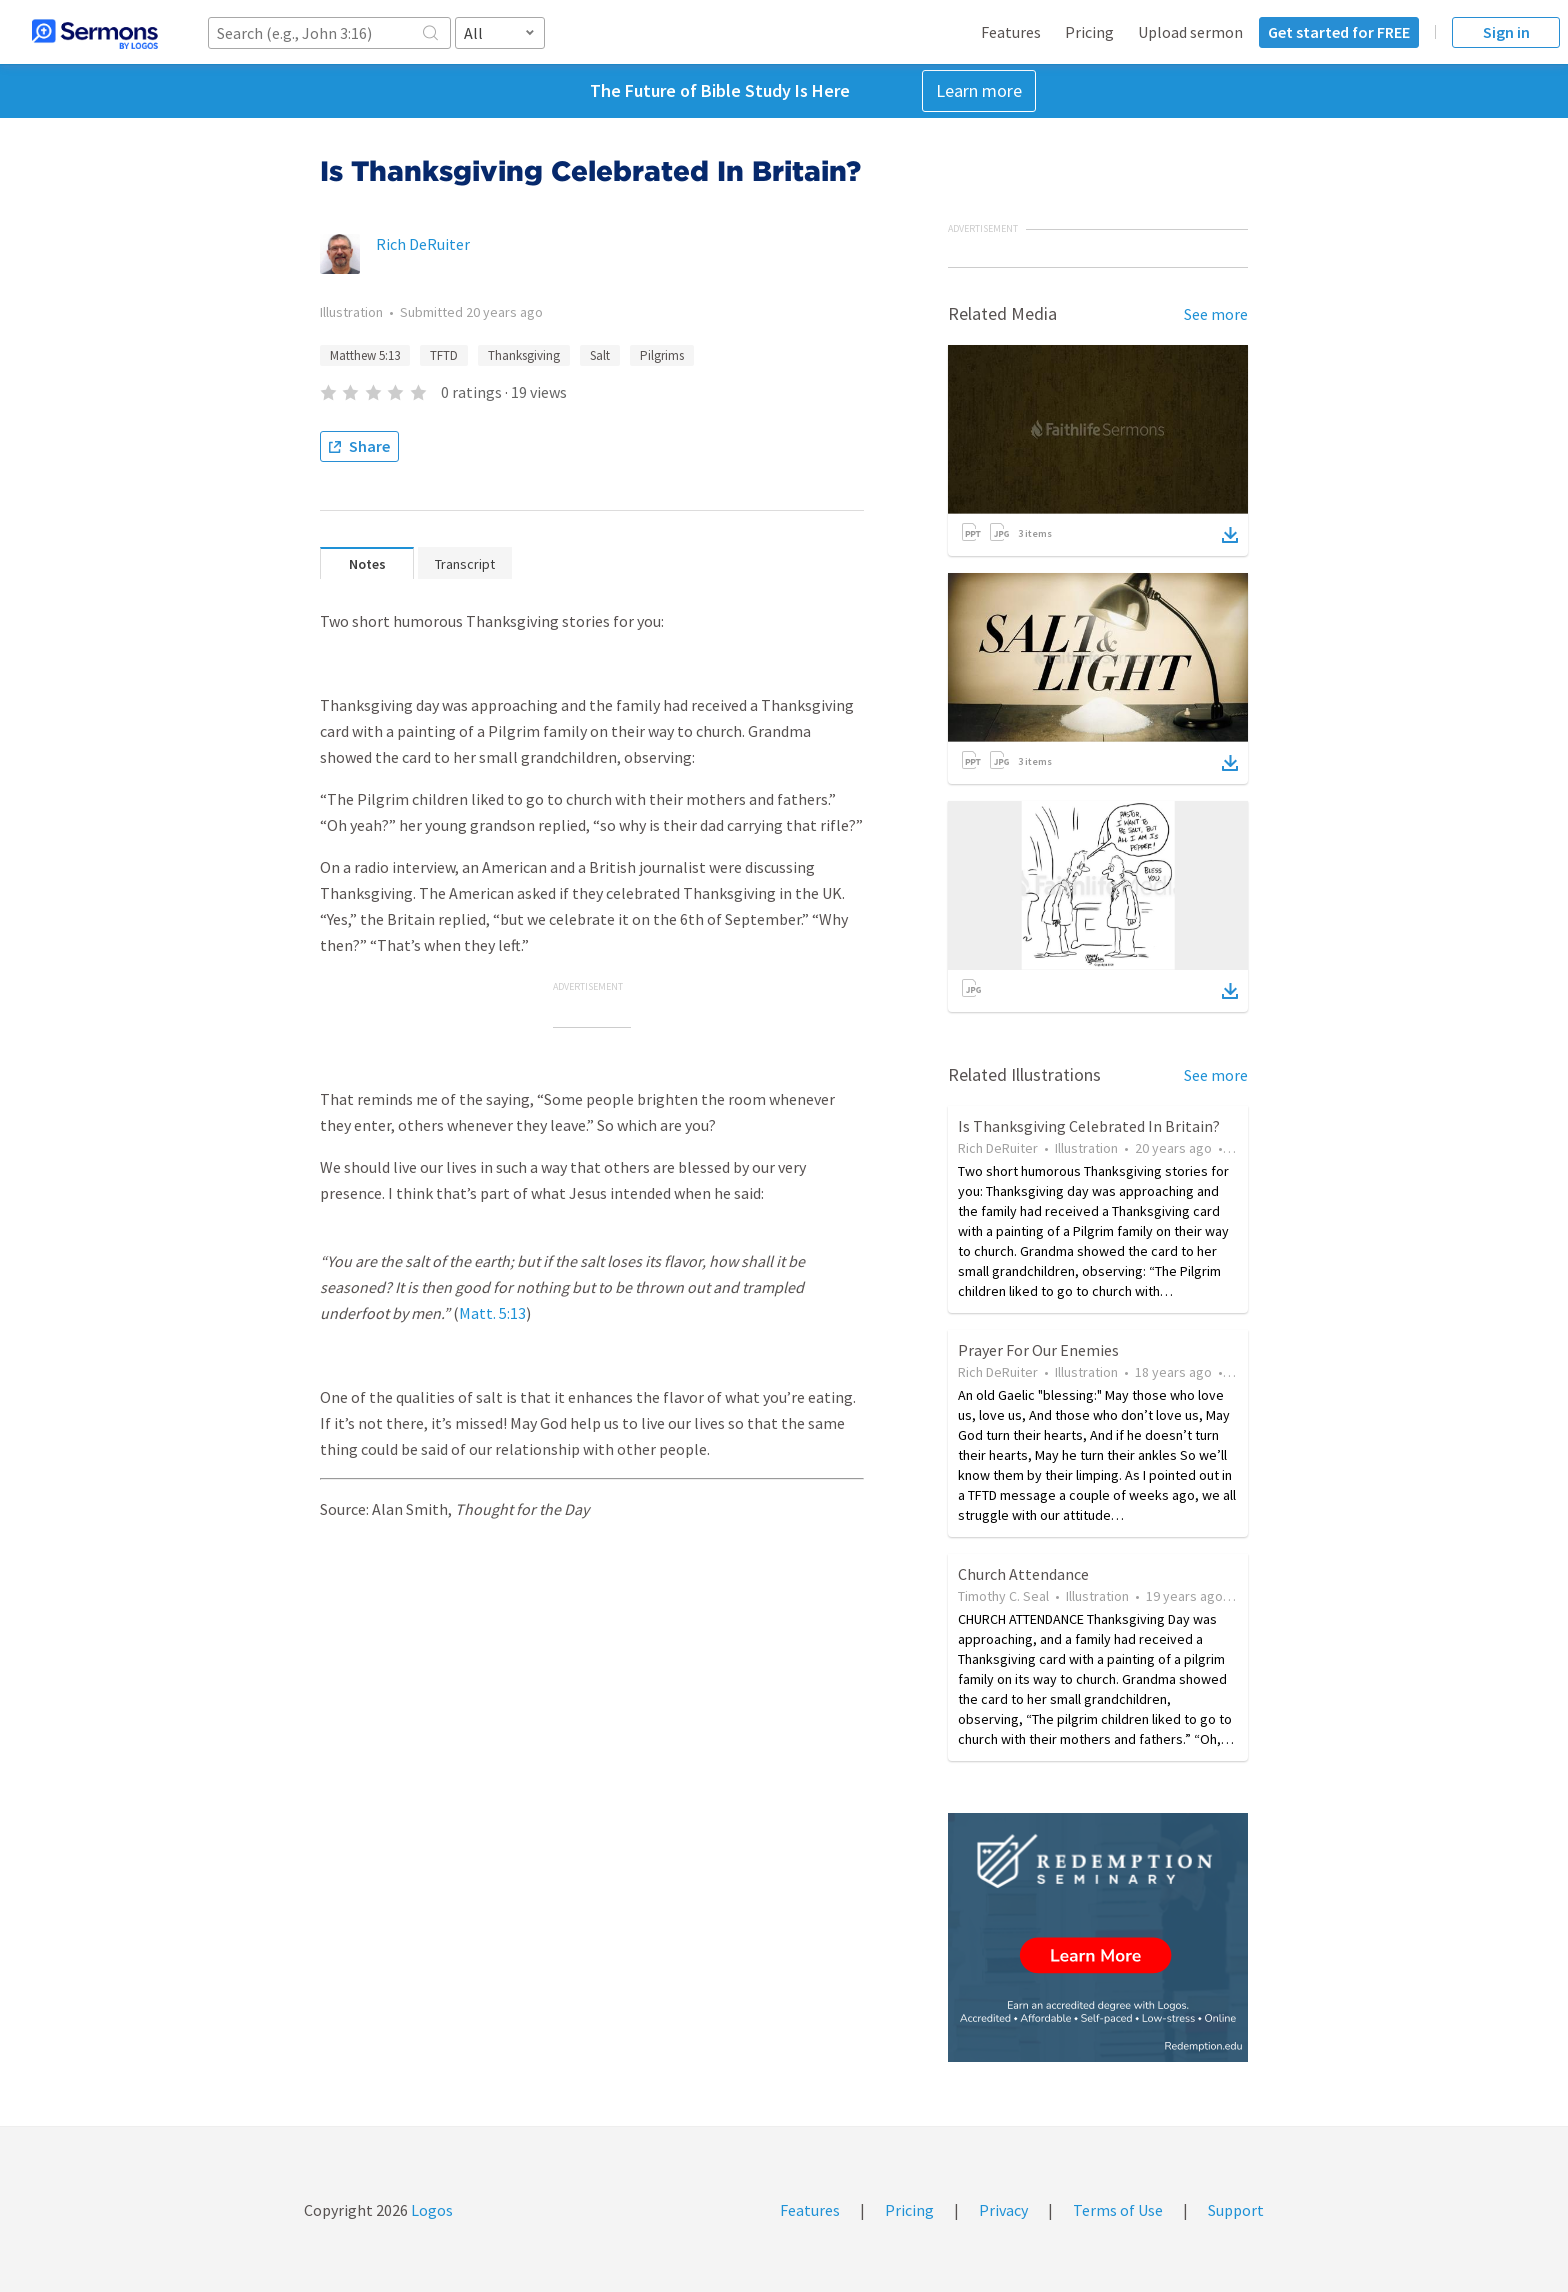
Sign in (1506, 32)
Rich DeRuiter (423, 244)
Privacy (1003, 2210)
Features (1011, 32)
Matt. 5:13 (492, 1313)
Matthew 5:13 (365, 355)
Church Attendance (1023, 1574)
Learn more (979, 90)
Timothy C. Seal (1003, 1596)
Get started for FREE (1339, 32)
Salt (600, 355)
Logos (430, 2210)
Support (1236, 2210)
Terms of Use (1118, 2210)
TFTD (444, 355)
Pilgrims (662, 355)
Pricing (1089, 32)
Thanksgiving (524, 355)
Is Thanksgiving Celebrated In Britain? (1089, 1126)
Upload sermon (1190, 32)
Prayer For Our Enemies (1038, 1350)
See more (1216, 314)
